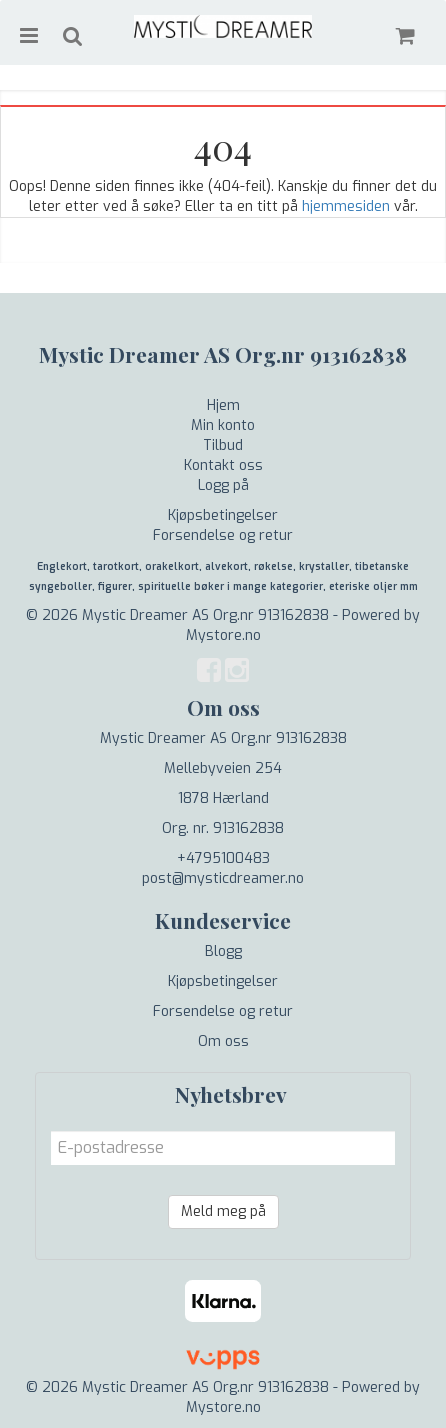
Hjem (223, 405)
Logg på (223, 485)
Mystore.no (223, 635)
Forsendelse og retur (223, 535)
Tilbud (223, 445)
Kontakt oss (223, 465)
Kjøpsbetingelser (223, 515)
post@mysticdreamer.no (223, 878)
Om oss (223, 1041)
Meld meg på (223, 1211)
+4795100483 (223, 858)
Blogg (223, 951)
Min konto (223, 425)
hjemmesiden (346, 206)
